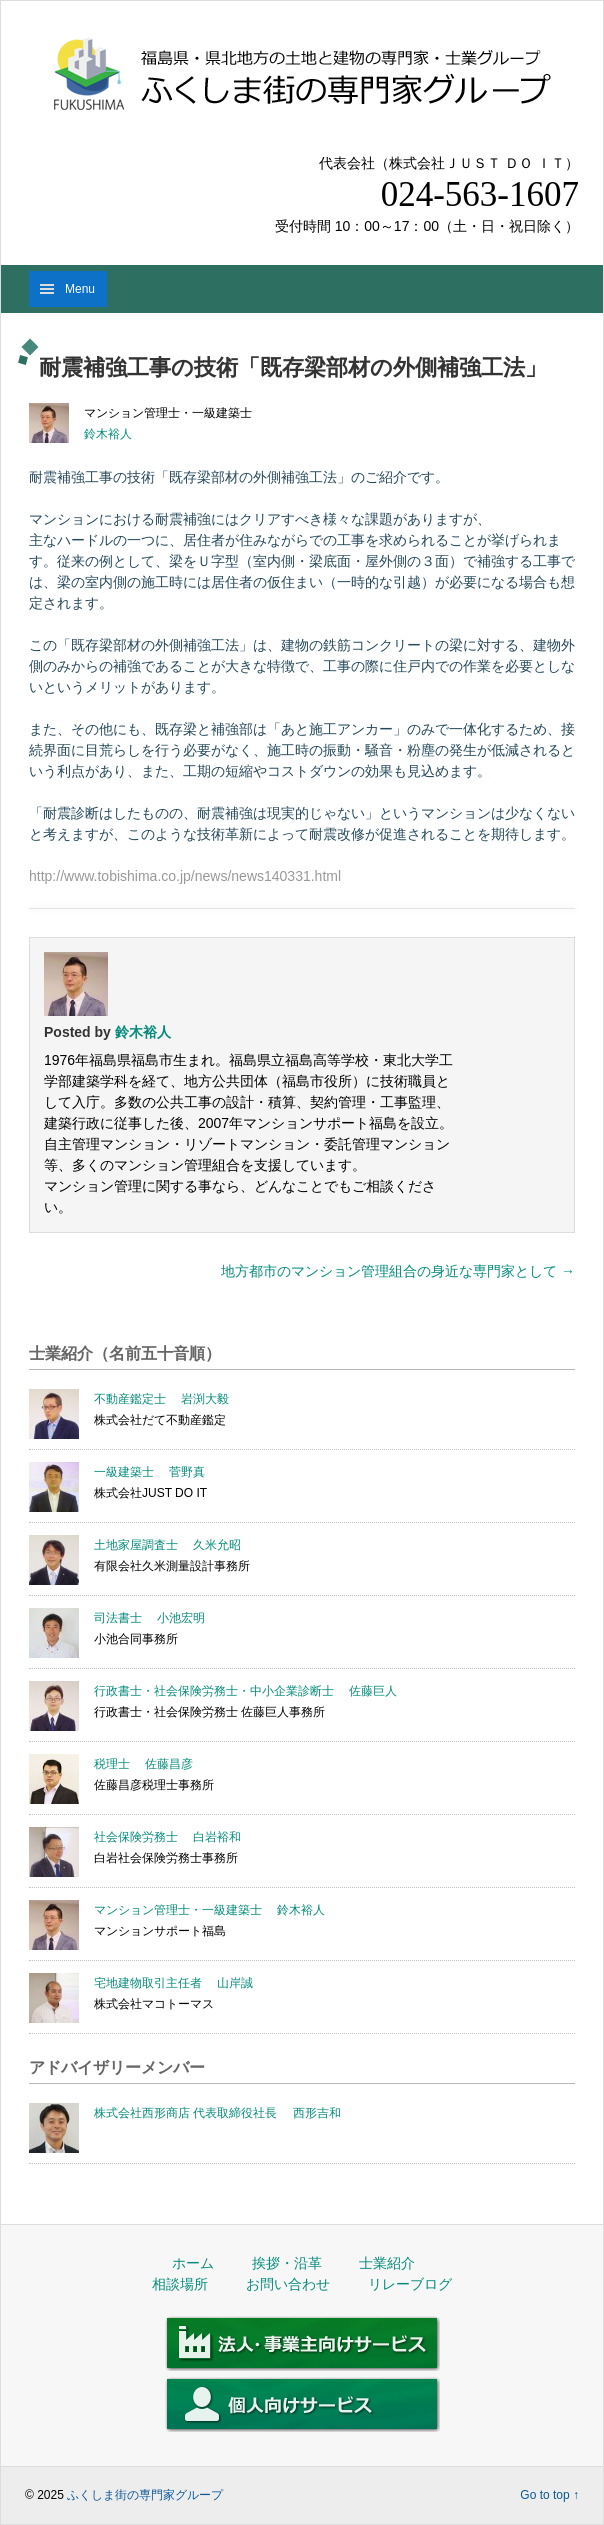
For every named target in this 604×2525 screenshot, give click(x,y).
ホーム (193, 2263)
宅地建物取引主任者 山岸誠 (173, 1983)
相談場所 (180, 2284)
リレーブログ (410, 2284)
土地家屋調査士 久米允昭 (167, 1545)
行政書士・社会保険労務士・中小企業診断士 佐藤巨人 (245, 1691)
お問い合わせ (288, 2284)
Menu (80, 289)
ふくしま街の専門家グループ (145, 2495)
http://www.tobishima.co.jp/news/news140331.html (185, 876)
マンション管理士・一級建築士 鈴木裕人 (209, 1910)
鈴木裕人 (108, 434)
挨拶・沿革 (287, 2263)
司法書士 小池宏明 (149, 1618)
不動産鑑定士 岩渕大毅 (161, 1399)
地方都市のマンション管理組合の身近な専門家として (398, 1271)
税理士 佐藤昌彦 (143, 1764)
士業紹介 (387, 2263)
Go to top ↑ (549, 2495)
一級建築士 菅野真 (149, 1472)
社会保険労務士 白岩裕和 (167, 1837)
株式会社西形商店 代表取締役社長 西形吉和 (217, 2113)
